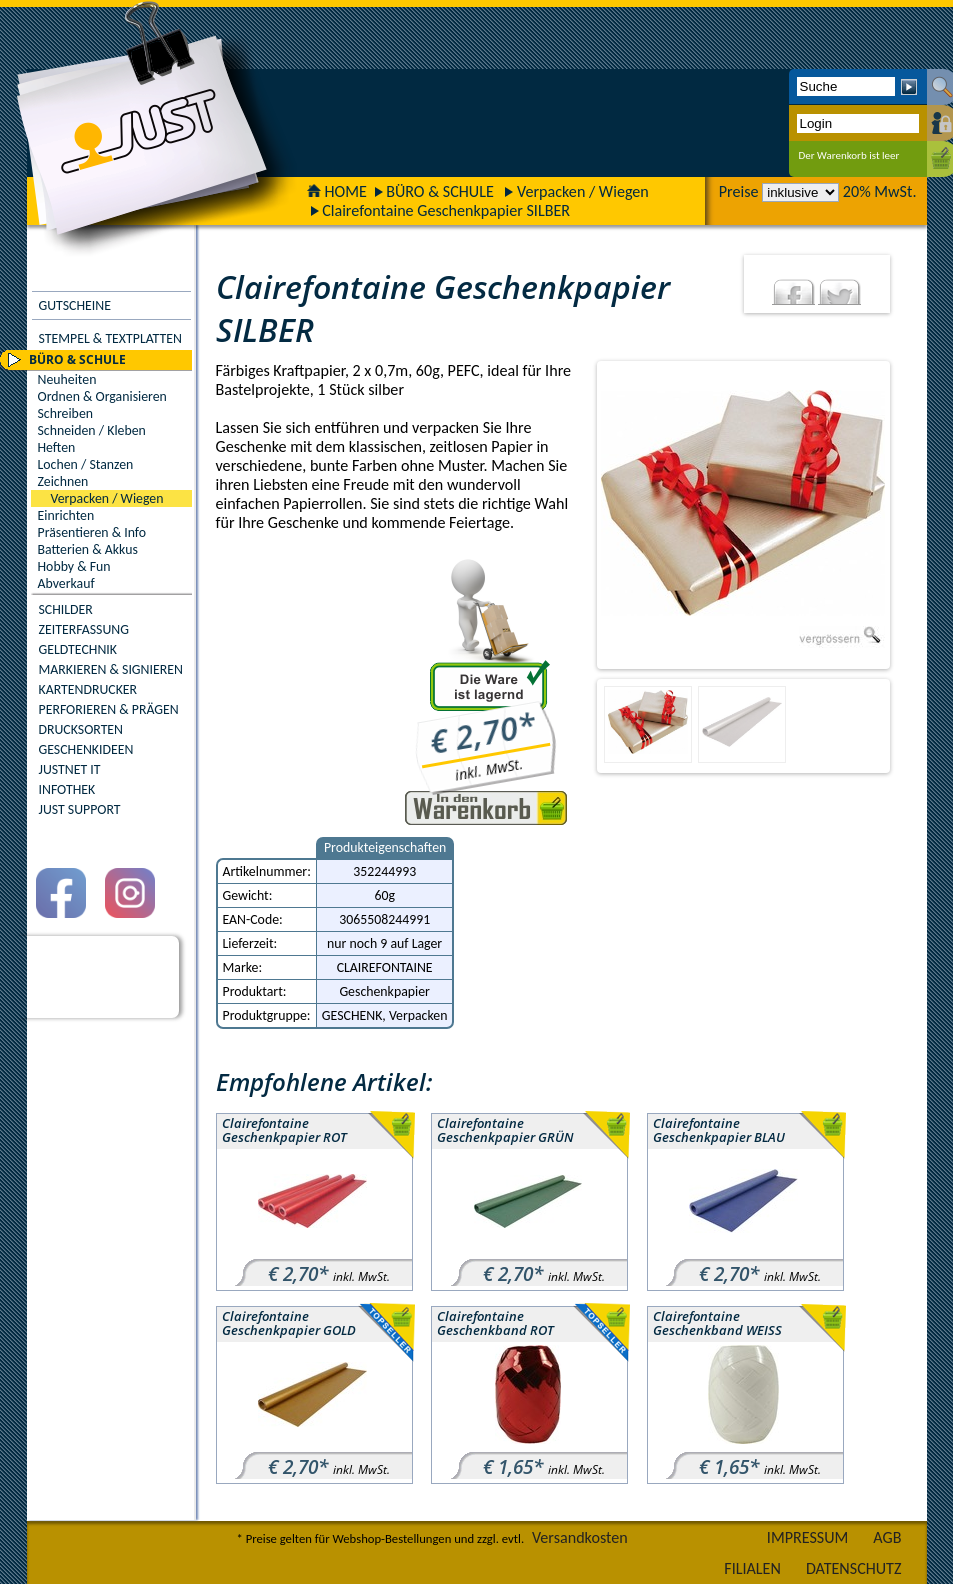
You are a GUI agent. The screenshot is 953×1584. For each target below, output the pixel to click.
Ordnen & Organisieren (102, 396)
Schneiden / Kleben (92, 430)
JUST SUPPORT (80, 809)
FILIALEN (752, 1568)
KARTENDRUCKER (88, 689)
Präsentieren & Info (92, 532)
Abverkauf (66, 583)
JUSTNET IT (70, 769)
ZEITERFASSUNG (84, 629)
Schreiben (66, 413)
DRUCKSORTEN (81, 729)
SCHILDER (66, 609)
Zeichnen (63, 481)
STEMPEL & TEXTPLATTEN (110, 338)
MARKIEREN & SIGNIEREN (111, 669)
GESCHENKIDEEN (86, 749)
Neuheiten (67, 379)
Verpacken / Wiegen (583, 191)
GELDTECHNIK (78, 649)
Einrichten (66, 515)
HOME (337, 191)
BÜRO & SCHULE (440, 191)
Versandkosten (580, 1537)
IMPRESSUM (808, 1537)
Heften (57, 447)
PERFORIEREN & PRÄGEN (109, 709)
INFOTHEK (67, 789)
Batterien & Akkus (88, 549)
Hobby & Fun (74, 566)
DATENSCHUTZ (854, 1568)
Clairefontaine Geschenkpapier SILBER (446, 210)
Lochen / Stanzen (86, 464)
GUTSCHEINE (75, 305)
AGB (887, 1537)
